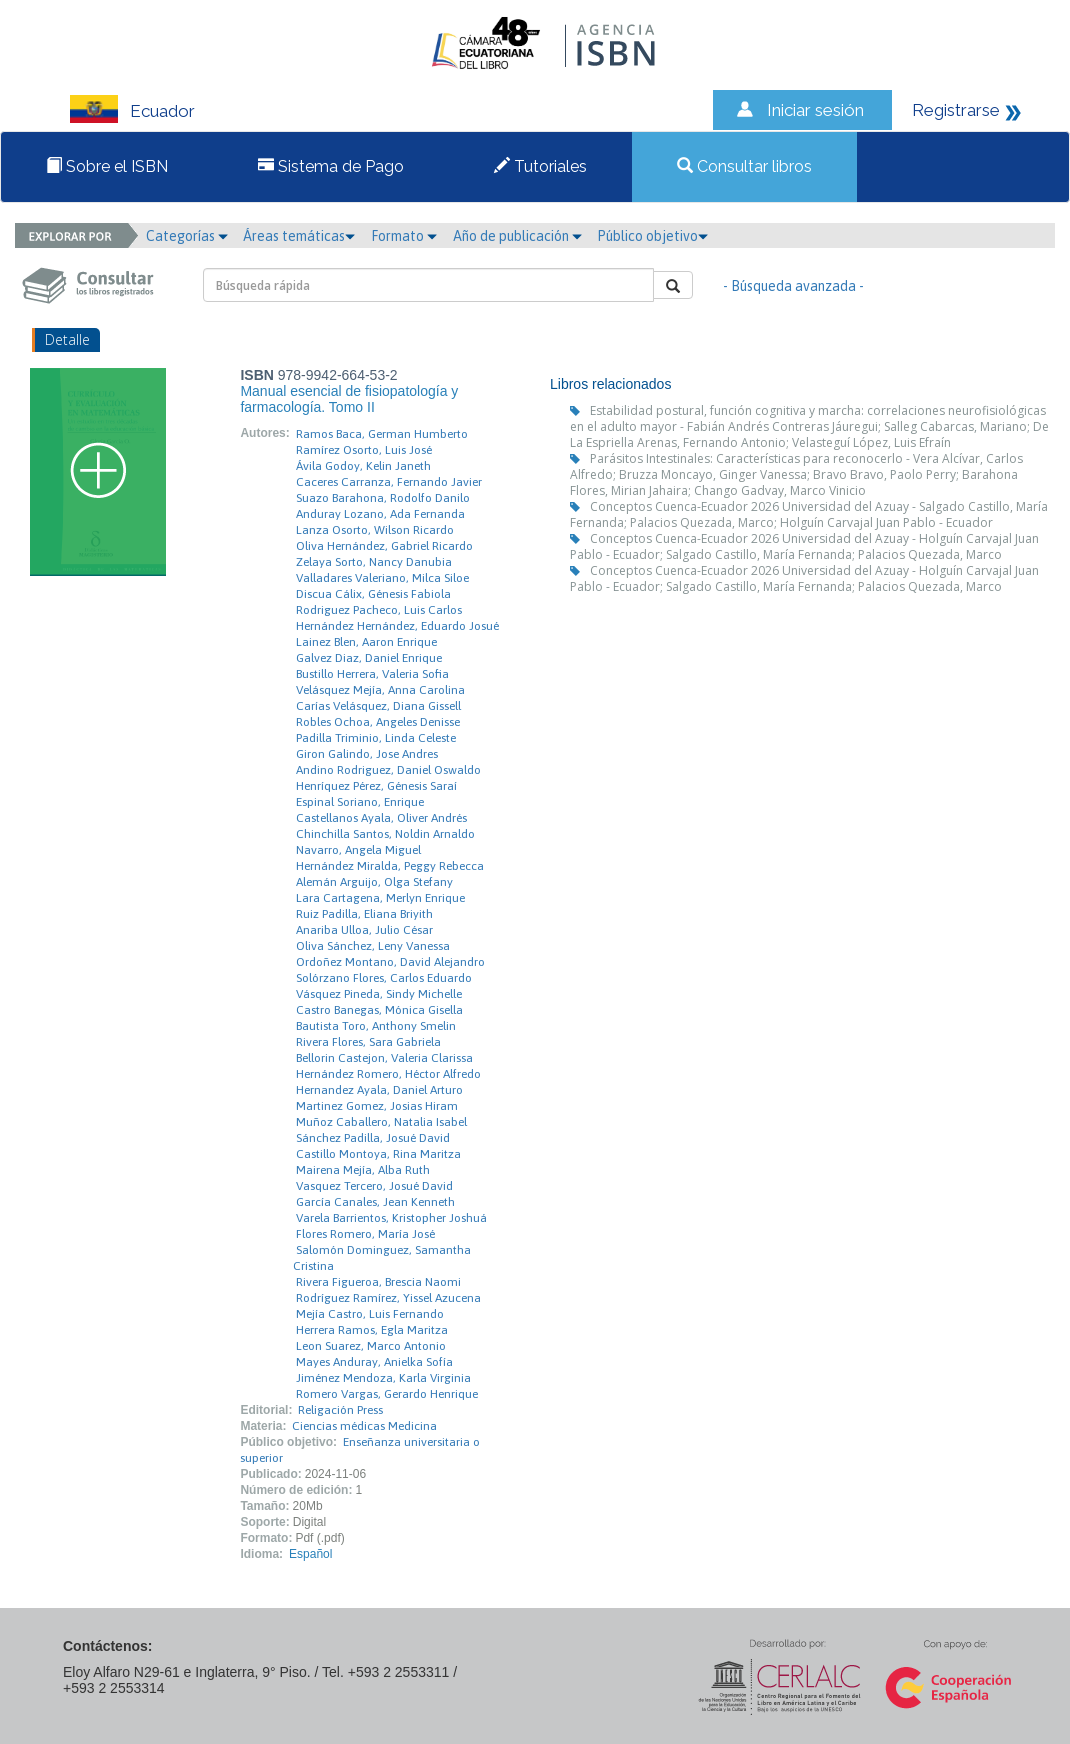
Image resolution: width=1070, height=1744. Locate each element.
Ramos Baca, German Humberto (382, 434)
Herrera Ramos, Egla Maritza (372, 1330)
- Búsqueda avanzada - (793, 286)
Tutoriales (540, 166)
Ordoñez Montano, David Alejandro (390, 962)
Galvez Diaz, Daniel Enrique (369, 658)
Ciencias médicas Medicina (364, 1426)
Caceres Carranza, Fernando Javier (389, 482)
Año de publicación (517, 236)
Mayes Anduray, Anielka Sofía (374, 1362)
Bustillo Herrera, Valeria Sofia (372, 674)
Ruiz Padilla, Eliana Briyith (364, 914)
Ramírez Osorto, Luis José (364, 450)
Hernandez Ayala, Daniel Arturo (379, 1090)
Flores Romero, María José (365, 1234)
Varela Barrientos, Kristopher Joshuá (391, 1218)
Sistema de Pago (331, 166)
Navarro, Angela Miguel (358, 850)
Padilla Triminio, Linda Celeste (376, 738)
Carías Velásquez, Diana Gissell (378, 706)
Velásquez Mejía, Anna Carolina (380, 690)
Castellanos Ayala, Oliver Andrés (381, 818)
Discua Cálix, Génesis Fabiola (373, 594)
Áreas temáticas (299, 236)
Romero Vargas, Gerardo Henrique (387, 1394)
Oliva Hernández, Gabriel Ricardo (384, 546)
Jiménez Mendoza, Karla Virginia (383, 1378)
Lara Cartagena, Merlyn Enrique (380, 898)
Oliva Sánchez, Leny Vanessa (373, 946)
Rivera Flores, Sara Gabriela (368, 1042)
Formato (404, 236)
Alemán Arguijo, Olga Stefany (374, 882)
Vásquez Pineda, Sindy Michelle (379, 994)
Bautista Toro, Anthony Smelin (376, 1026)
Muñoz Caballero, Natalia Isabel (381, 1122)
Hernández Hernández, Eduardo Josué (397, 626)
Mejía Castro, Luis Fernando (370, 1314)
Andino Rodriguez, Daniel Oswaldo (388, 770)
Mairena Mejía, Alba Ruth (363, 1170)
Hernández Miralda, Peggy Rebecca (390, 866)
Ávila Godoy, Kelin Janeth (363, 466)
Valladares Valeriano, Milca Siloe (382, 578)
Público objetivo (652, 236)
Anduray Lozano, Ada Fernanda (380, 514)
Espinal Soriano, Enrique (360, 802)
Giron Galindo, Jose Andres (367, 754)
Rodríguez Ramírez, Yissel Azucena (388, 1298)
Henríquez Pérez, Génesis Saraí (376, 786)
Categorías (187, 236)
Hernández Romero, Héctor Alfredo (388, 1074)
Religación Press (340, 1410)
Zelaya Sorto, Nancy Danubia (374, 562)
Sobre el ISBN (107, 166)
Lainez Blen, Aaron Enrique (366, 642)
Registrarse (956, 110)
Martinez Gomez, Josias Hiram (377, 1106)
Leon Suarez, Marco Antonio (371, 1346)
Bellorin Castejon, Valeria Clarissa (384, 1058)
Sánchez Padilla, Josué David (373, 1138)
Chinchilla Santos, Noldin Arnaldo (385, 834)
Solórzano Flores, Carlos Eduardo (384, 978)
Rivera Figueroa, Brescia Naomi (378, 1282)
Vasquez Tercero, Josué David (374, 1186)
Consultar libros (744, 166)
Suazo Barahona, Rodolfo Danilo (383, 498)
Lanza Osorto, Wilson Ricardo (375, 530)
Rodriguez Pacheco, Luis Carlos (379, 610)
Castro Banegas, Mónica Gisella (379, 1010)
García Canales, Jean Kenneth (375, 1202)
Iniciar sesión (815, 110)
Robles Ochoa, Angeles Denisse (378, 722)
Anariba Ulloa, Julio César (364, 930)
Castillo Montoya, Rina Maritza (378, 1154)
